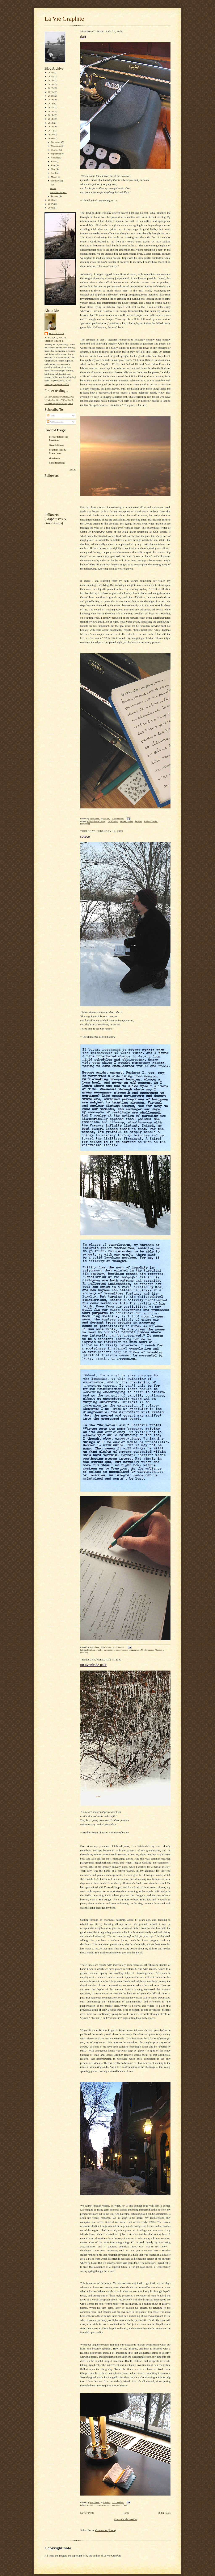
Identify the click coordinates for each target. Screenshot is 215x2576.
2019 (50, 99)
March (54, 177)
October (55, 150)
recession (134, 1650)
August (54, 157)
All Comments (55, 422)
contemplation (126, 821)
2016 (50, 111)
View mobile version (125, 2519)
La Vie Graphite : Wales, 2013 (59, 400)
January (55, 196)
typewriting (85, 823)
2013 (50, 123)
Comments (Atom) (105, 2530)
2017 (50, 107)
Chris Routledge (57, 462)
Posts (51, 415)
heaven (138, 821)
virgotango (54, 458)
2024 (50, 80)
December (56, 142)
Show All (72, 469)
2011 (50, 130)
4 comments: (118, 818)
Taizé (125, 2505)
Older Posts (164, 2512)
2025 (50, 76)
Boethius (91, 1650)
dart (52, 184)
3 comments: (118, 2502)
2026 (50, 72)
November (56, 146)
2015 (50, 115)
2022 (50, 88)
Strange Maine (56, 445)
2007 (50, 204)
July (53, 161)
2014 (50, 119)
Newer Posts (87, 2512)
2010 (50, 134)
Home (126, 2512)
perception (108, 1650)
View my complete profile (57, 384)
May (53, 169)
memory (91, 2505)
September (56, 153)
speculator (56, 333)
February (55, 180)
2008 (50, 200)
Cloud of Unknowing (96, 821)
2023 (50, 84)
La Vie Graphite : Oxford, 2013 (59, 396)
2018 (50, 103)
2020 (50, 96)
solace (53, 188)
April (53, 173)
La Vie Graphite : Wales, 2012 (59, 403)
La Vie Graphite (64, 18)
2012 (50, 126)
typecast (84, 1652)
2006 (50, 207)
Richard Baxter (151, 821)
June (53, 165)
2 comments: (119, 1647)
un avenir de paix (58, 192)
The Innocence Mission (151, 1650)
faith (99, 1650)
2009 (50, 138)
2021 (50, 92)
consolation (113, 821)
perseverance (121, 1650)
